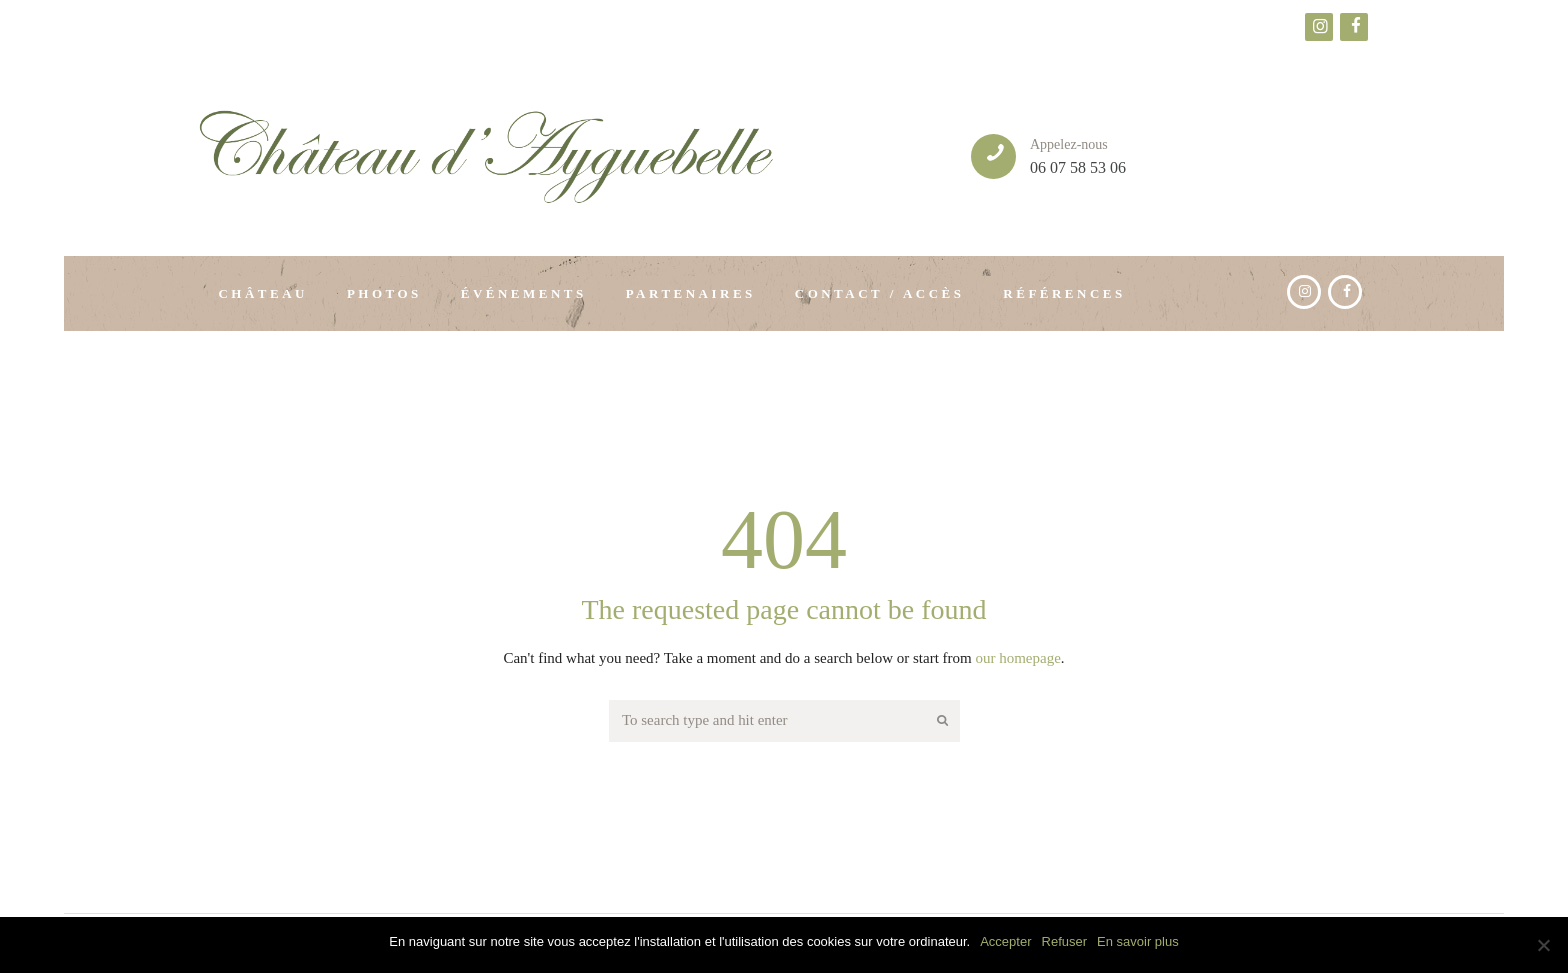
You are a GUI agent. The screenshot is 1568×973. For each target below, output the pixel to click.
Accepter (1005, 941)
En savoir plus (1138, 941)
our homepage (1017, 658)
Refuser (1065, 941)
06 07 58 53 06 (1078, 167)
